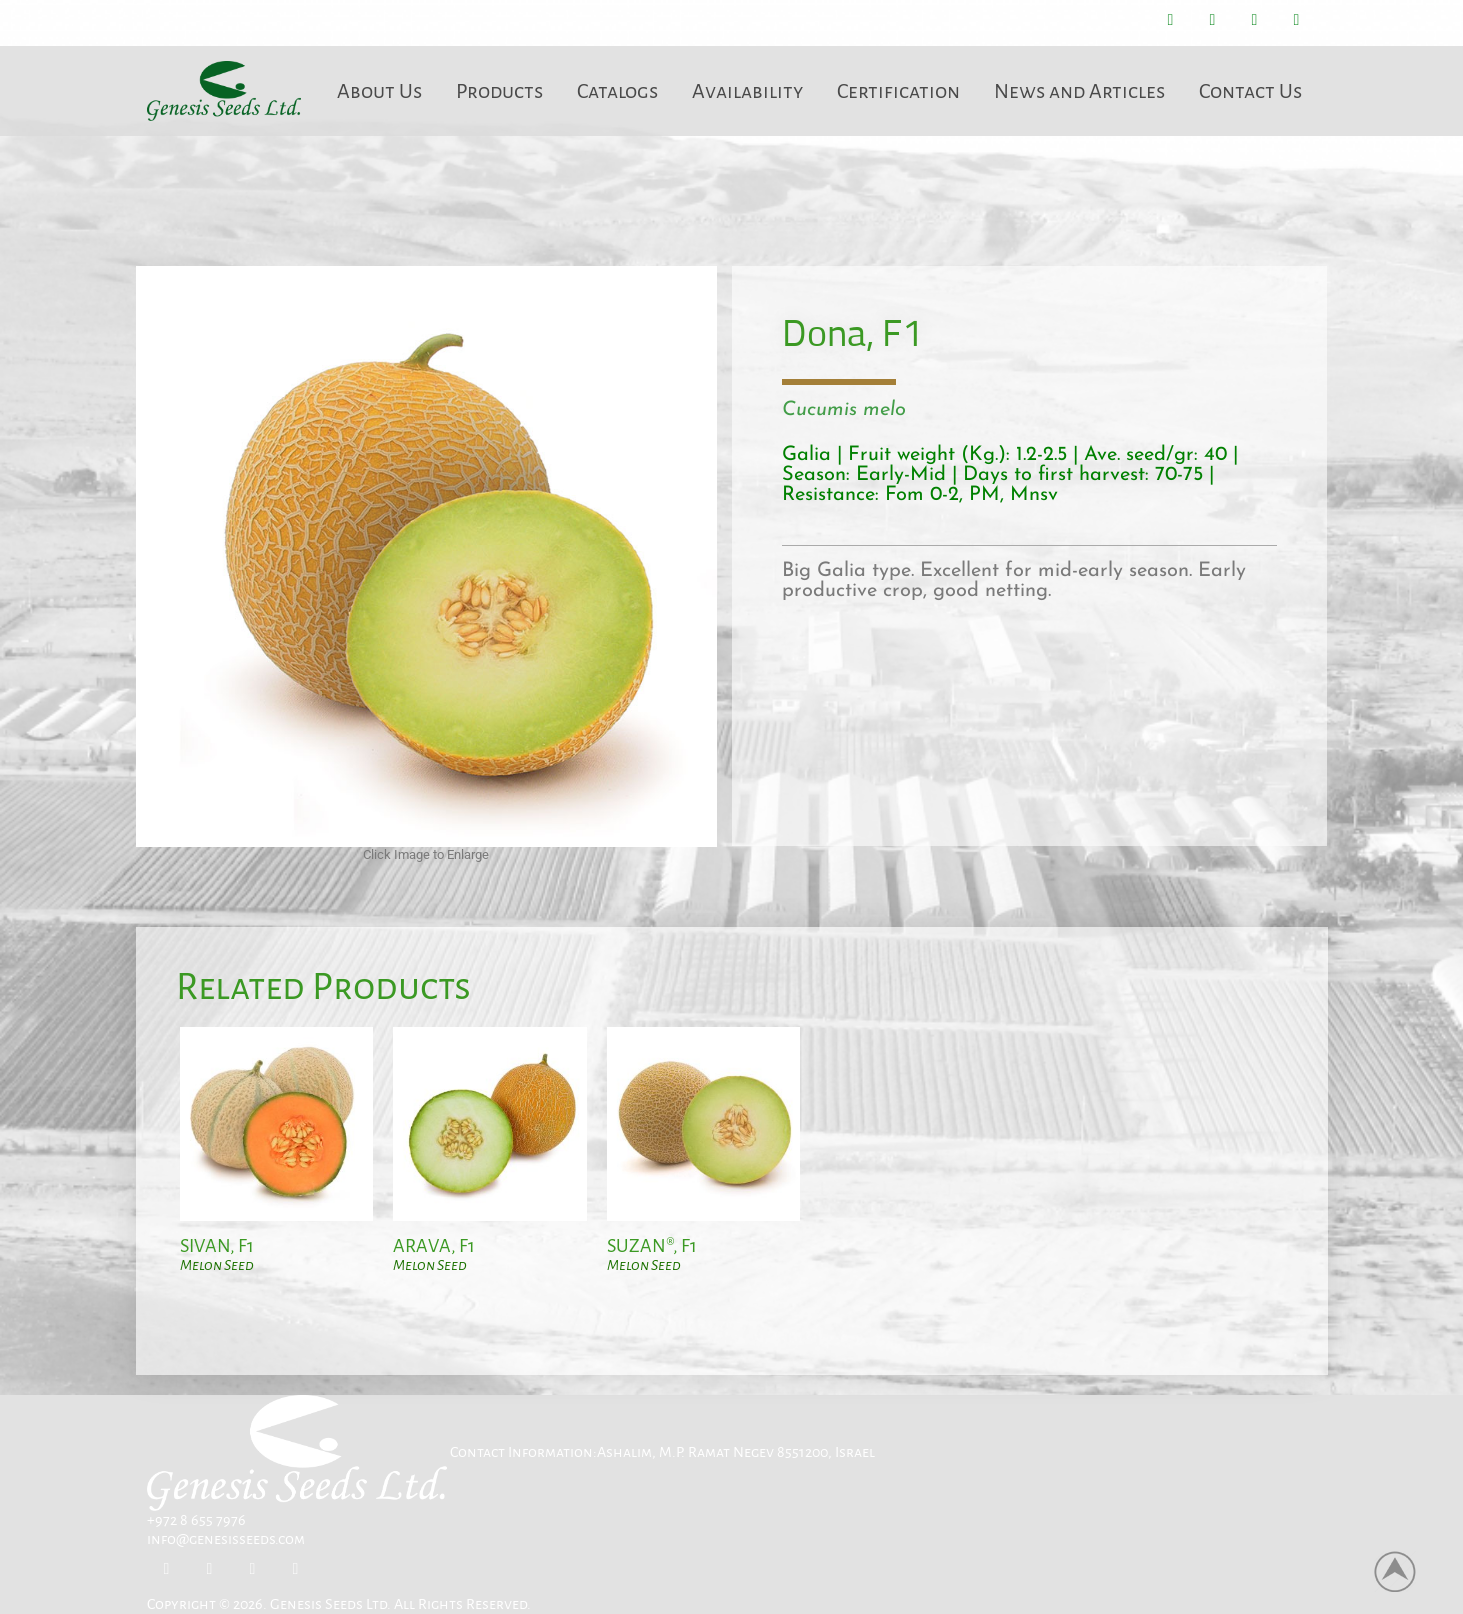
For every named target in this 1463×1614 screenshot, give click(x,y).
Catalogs (617, 91)
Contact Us (1250, 91)
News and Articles (1079, 91)
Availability (747, 91)
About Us (379, 91)
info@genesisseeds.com (226, 1539)
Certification (898, 91)
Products (499, 91)
